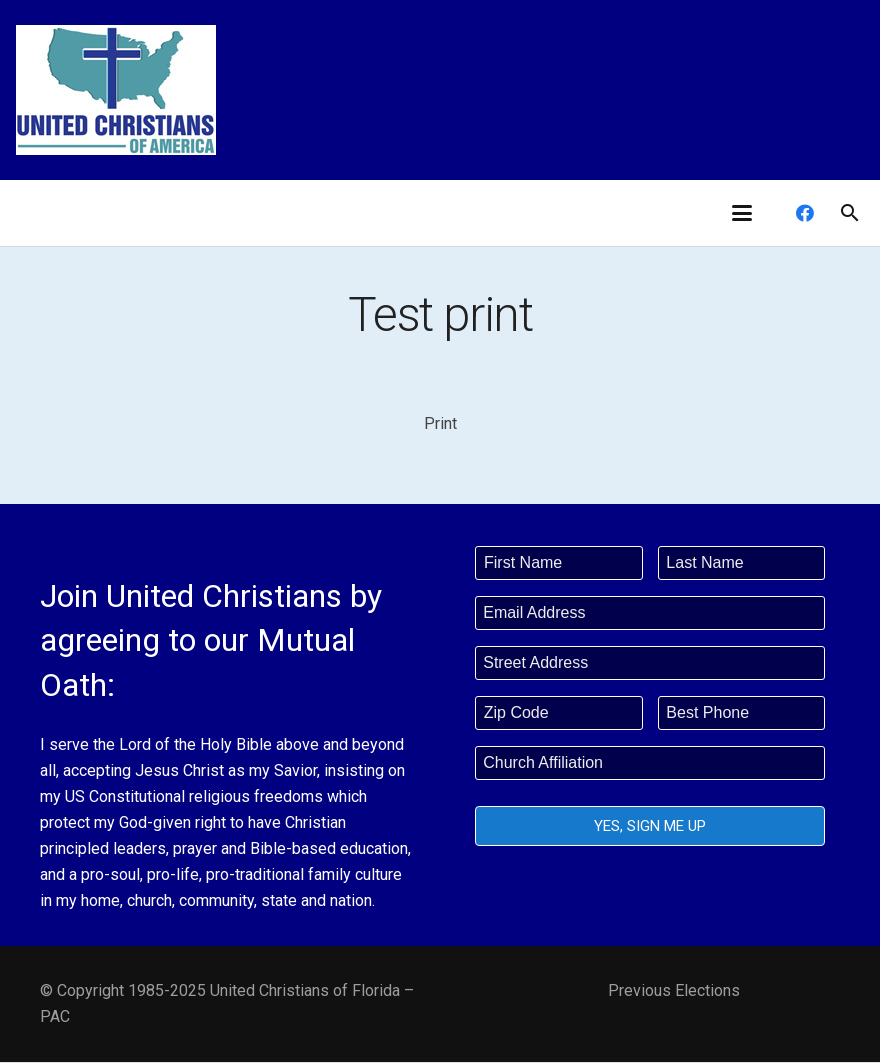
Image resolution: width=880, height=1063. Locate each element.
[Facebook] (805, 213)
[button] (742, 213)
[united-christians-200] (116, 90)
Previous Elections (674, 990)
